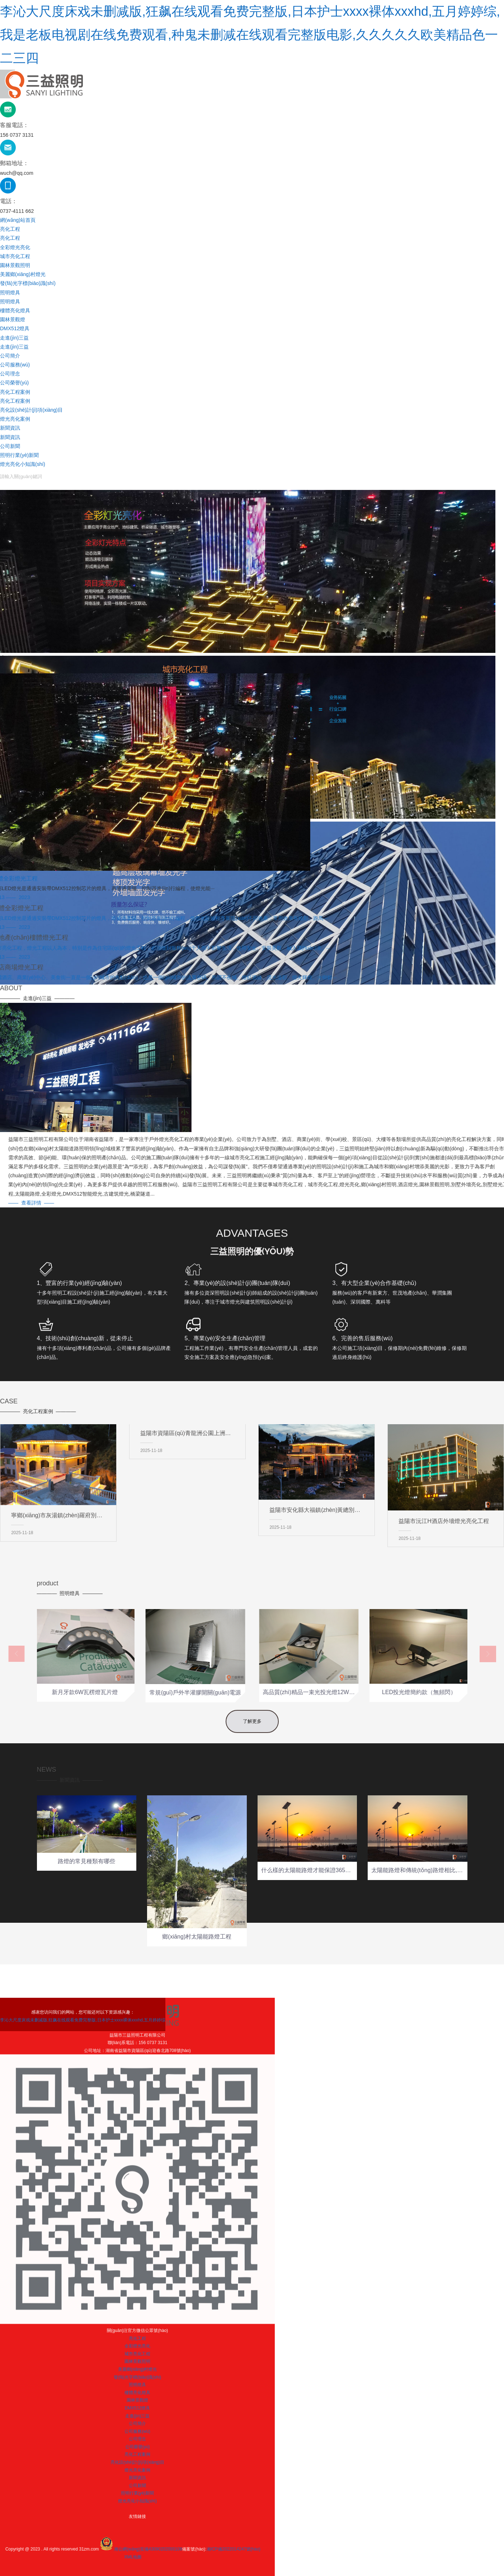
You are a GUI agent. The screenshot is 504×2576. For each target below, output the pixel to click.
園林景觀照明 (15, 265)
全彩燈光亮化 (15, 247)
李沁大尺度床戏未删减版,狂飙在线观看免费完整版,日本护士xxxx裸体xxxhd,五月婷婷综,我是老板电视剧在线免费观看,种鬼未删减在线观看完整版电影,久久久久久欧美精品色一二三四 (250, 34)
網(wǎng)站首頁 (18, 220)
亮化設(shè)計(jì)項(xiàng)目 (31, 410)
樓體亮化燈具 (15, 310)
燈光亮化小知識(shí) (22, 464)
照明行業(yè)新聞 (19, 455)
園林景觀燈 (12, 319)
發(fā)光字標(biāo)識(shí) (28, 283)
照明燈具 (10, 292)
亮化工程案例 (15, 392)
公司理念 (10, 374)
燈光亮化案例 (15, 419)
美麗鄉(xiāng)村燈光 (23, 274)
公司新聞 (10, 446)
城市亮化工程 (15, 256)
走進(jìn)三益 (14, 338)
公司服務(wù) (15, 365)
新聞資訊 (10, 428)
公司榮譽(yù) (14, 382)
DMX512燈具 (14, 328)
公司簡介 (10, 356)
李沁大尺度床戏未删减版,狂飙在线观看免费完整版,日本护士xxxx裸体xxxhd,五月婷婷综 (252, 2564)
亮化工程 (10, 229)
